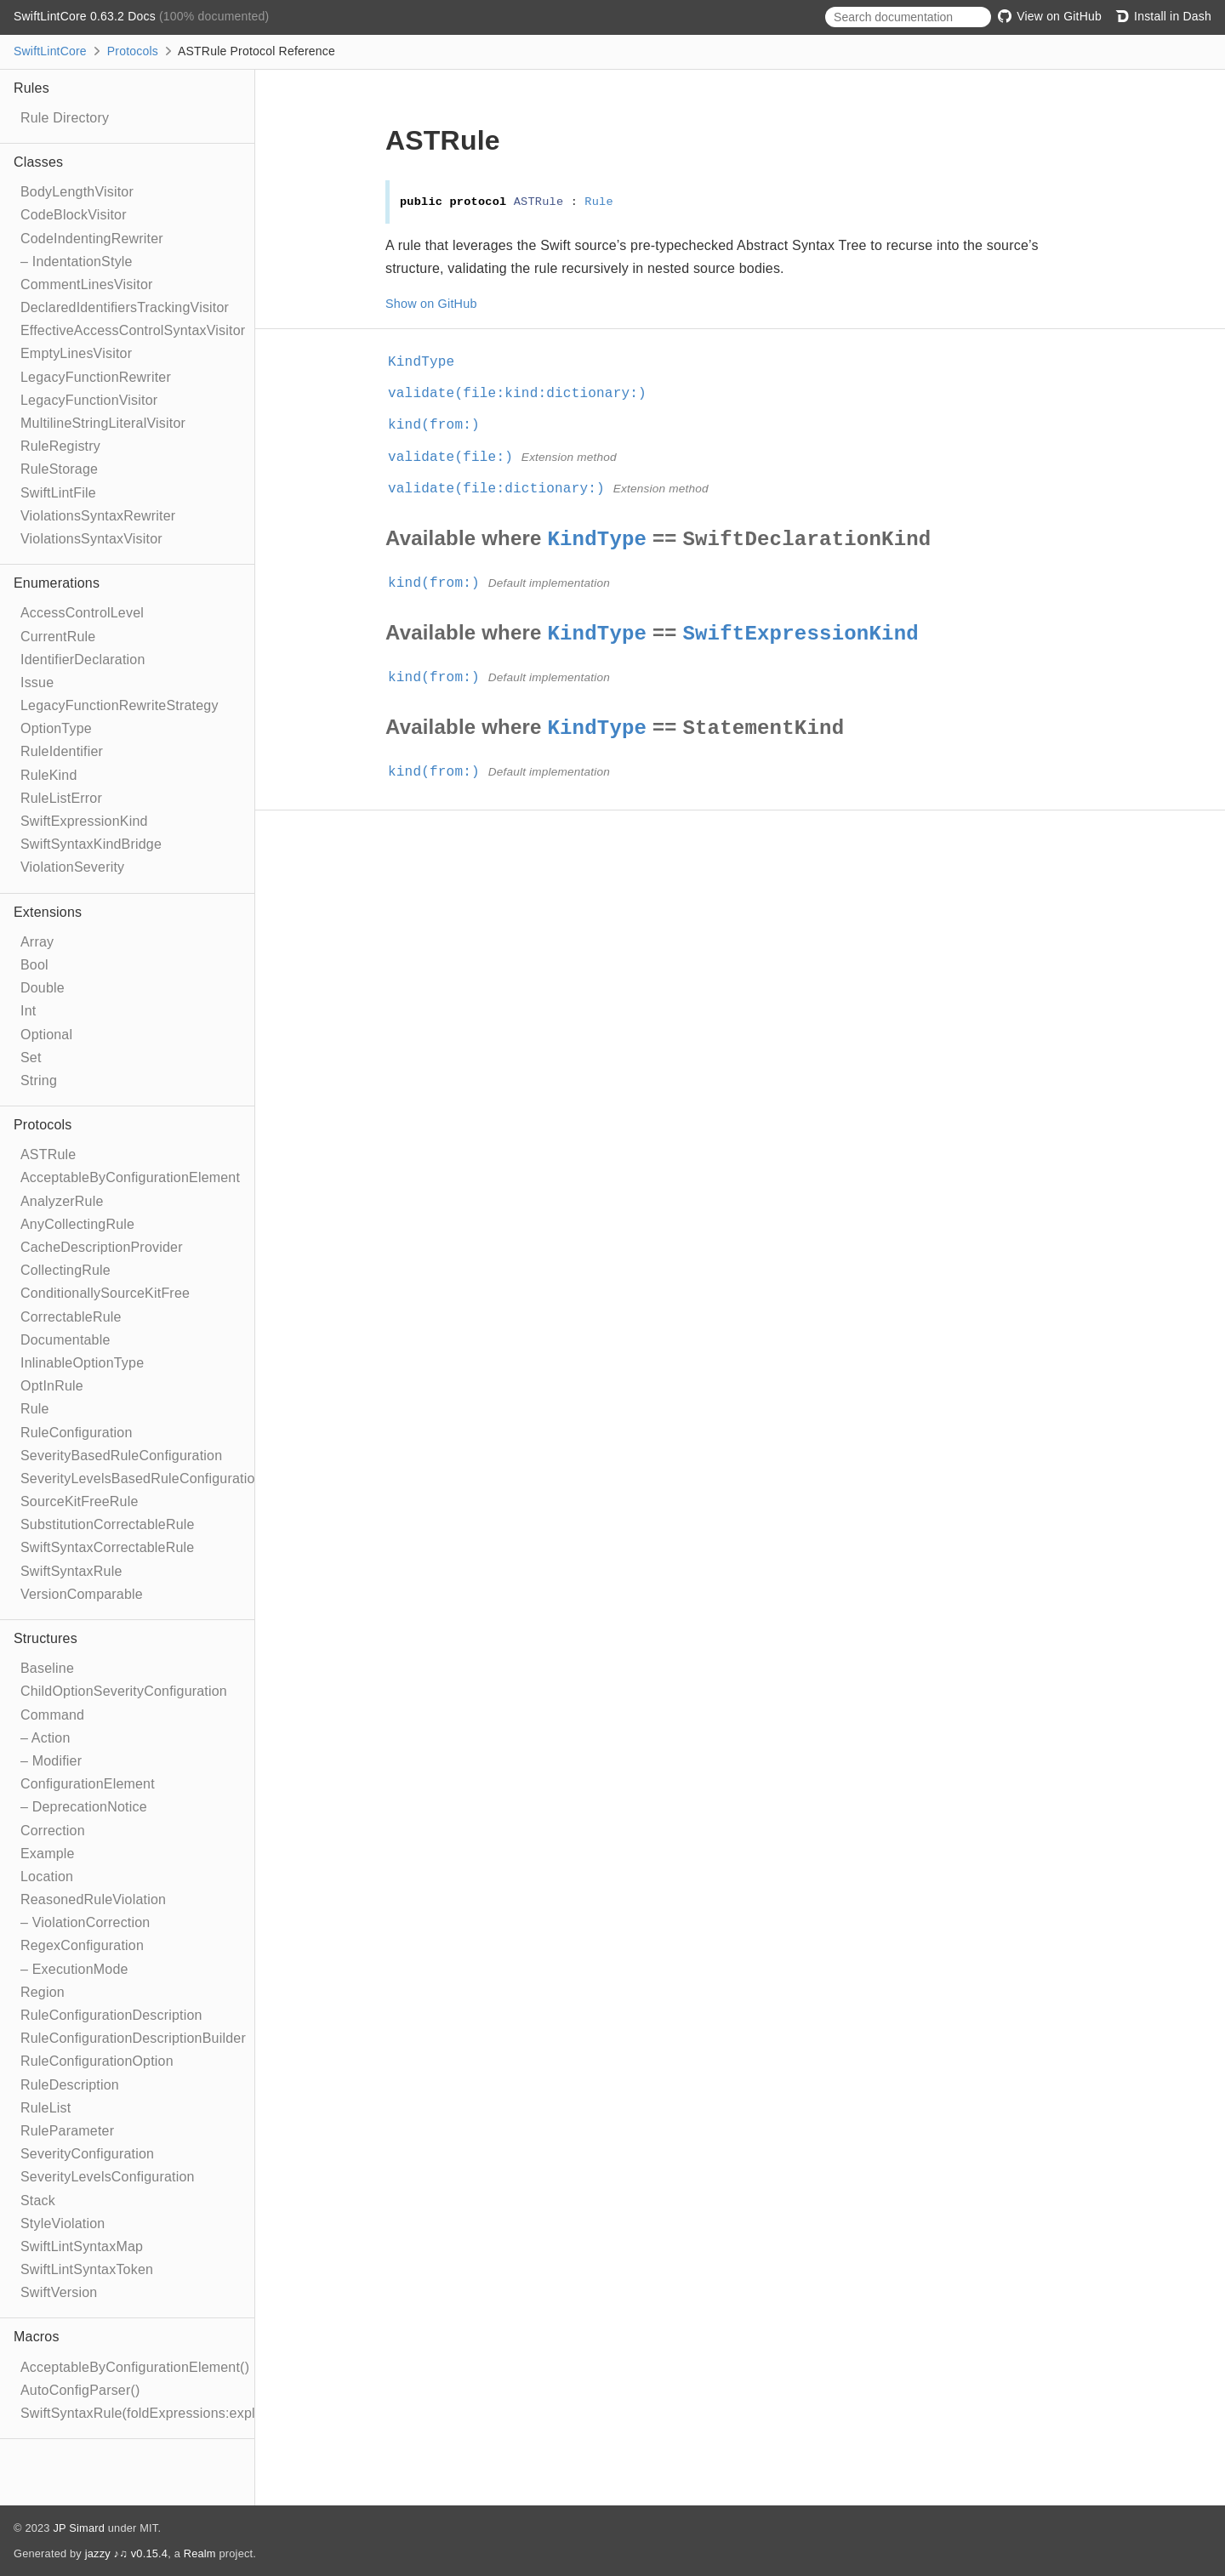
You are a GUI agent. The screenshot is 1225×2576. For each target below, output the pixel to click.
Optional (46, 1034)
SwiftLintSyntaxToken (86, 2269)
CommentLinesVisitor (86, 284)
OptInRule (51, 1386)
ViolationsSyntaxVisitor (91, 539)
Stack (37, 2200)
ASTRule (48, 1154)
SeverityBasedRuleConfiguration (121, 1455)
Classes (38, 162)
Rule (34, 1409)
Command (52, 1715)
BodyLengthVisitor (77, 192)
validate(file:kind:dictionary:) (524, 393)
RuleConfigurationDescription (111, 2015)
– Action (45, 1738)
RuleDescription (69, 2085)
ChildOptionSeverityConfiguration (123, 1691)
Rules (31, 88)
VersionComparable (81, 1594)
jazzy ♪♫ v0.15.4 (126, 2553)
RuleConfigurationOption (97, 2061)
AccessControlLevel (82, 613)
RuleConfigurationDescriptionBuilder (133, 2038)
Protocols (132, 51)
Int (28, 1011)
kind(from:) (441, 425)
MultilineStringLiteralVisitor (102, 423)
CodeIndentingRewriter (91, 238)
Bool (34, 965)
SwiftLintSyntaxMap (81, 2246)
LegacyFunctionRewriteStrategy (119, 705)
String (38, 1080)
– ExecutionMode (74, 1969)
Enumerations (57, 583)
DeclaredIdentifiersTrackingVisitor (124, 307)
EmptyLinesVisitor (76, 353)
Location (46, 1876)
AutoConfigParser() (80, 2390)
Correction (52, 1830)
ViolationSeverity (72, 867)
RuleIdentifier (61, 751)
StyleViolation (62, 2223)
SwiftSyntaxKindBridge (91, 844)
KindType (428, 362)
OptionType (56, 728)
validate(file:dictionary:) (503, 489)
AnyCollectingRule (77, 1224)
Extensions (48, 912)
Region (42, 1992)
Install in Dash (1163, 16)
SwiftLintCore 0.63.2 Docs (86, 16)
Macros (37, 2336)
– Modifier (51, 1761)
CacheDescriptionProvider (101, 1247)
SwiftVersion (58, 2292)
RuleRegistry (60, 446)
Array (37, 942)
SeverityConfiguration (87, 2154)
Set (31, 1057)
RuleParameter (67, 2131)
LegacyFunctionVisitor (88, 400)
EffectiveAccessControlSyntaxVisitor (132, 330)
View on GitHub (1050, 16)
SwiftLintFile (58, 493)
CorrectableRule (71, 1317)
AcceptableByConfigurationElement (130, 1177)
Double (42, 988)
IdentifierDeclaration (82, 659)
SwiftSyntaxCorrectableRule (107, 1547)
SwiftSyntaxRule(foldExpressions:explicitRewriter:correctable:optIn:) (231, 2413)
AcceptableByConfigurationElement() (134, 2367)
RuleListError (61, 798)
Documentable (65, 1340)
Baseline (47, 1668)
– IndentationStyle (76, 261)
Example (47, 1853)
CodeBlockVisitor (73, 215)
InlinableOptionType (82, 1363)
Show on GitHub (431, 303)
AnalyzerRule (62, 1201)
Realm (200, 2553)
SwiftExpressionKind (84, 821)
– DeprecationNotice (83, 1807)
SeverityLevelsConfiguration (107, 2176)
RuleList (45, 2108)
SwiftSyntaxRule (71, 1571)
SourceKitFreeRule (79, 1501)
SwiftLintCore (50, 51)
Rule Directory (64, 118)
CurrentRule (57, 636)
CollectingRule (65, 1270)
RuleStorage (59, 469)
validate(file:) (457, 457)
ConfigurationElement (87, 1784)
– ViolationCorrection (85, 1922)
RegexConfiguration (82, 1945)
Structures (45, 1638)
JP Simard (79, 2528)
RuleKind (48, 775)
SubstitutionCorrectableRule (107, 1524)
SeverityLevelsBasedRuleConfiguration (141, 1478)
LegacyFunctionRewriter (95, 377)
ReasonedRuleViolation (93, 1899)
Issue (37, 682)
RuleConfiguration (76, 1432)
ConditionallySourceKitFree (105, 1293)
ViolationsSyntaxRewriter (97, 516)
